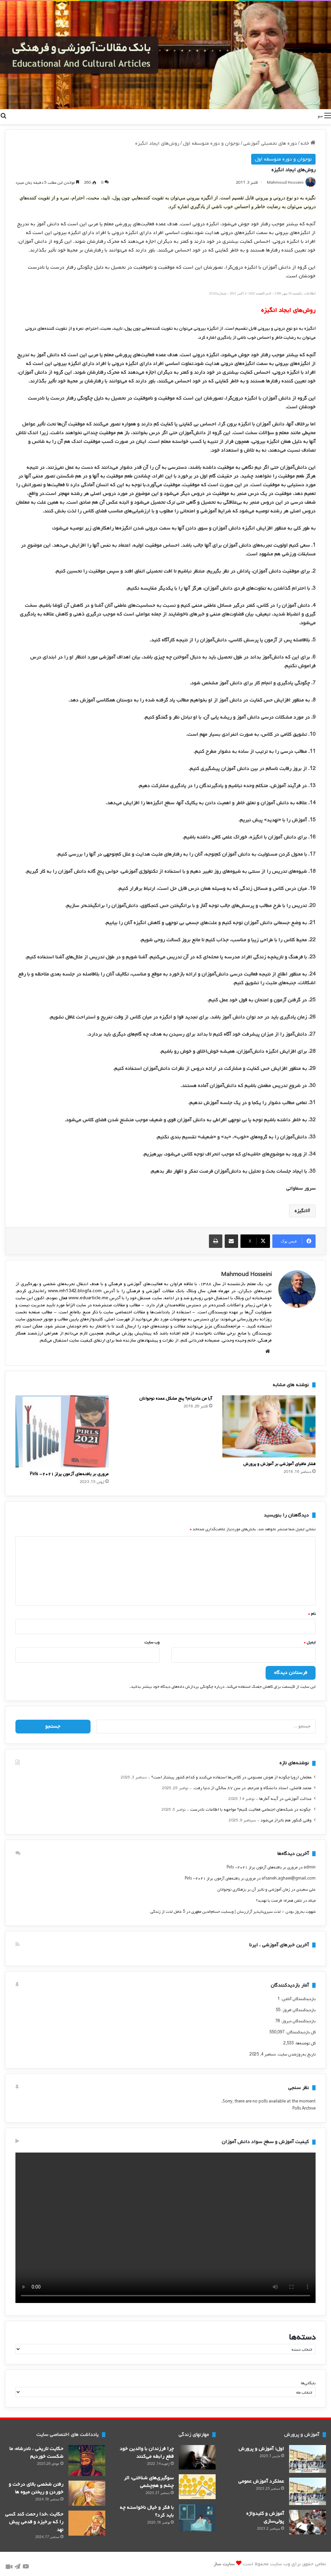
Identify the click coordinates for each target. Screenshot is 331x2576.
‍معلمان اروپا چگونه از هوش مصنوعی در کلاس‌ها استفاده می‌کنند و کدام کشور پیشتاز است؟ (231, 1777)
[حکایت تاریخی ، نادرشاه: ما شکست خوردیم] (86, 2460)
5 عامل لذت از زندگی (167, 1911)
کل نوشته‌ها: (305, 2043)
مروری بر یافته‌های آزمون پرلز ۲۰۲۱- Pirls (69, 1474)
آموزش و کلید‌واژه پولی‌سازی (265, 2517)
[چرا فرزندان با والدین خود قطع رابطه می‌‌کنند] (197, 2457)
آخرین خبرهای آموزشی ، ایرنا (279, 1945)
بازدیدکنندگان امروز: (298, 2010)
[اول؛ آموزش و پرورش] (307, 2459)
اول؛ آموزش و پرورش (261, 2449)
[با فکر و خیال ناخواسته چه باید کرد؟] (197, 2517)
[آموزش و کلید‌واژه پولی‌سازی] (307, 2522)
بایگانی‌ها (308, 2383)
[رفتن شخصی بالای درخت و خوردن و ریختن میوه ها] (86, 2493)
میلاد (312, 1900)
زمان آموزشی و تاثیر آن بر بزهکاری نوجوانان (253, 1889)
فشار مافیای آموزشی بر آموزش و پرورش (279, 1464)
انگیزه (300, 1211)
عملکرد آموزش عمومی (261, 2481)
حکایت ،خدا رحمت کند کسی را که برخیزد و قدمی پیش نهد (34, 2522)
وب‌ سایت (152, 1642)
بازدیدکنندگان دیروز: (298, 2021)
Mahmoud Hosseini (285, 183)
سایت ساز (224, 2564)
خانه (308, 143)
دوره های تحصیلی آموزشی (270, 143)
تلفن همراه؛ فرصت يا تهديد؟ (279, 1900)
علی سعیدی (306, 1889)
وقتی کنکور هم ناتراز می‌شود (286, 1820)
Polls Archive (304, 2109)
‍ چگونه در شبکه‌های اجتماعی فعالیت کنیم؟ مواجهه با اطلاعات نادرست (251, 1809)
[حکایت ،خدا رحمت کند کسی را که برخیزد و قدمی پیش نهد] (86, 2523)
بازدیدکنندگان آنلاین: (298, 1999)
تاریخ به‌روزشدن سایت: (296, 2054)
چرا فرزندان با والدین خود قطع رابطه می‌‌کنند (147, 2453)
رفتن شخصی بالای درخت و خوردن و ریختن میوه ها (36, 2488)
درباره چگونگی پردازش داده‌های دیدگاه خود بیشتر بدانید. (176, 1687)
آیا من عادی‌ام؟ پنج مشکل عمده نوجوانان (175, 1398)
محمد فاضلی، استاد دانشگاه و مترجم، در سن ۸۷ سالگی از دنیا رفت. (252, 1788)
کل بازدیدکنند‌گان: (300, 2032)
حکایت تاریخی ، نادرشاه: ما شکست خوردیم (36, 2453)
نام (312, 1614)
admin (310, 1867)
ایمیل (310, 1642)
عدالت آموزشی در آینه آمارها (285, 1798)
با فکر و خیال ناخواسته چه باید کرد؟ (147, 2511)
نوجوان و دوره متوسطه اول (211, 143)
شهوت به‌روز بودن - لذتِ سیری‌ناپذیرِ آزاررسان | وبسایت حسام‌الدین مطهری (253, 1911)
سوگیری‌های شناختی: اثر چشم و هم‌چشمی (149, 2482)
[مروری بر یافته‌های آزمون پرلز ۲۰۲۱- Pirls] (62, 1431)
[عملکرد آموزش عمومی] (307, 2491)
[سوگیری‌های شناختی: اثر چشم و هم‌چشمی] (197, 2487)
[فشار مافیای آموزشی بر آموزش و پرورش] (269, 1426)
